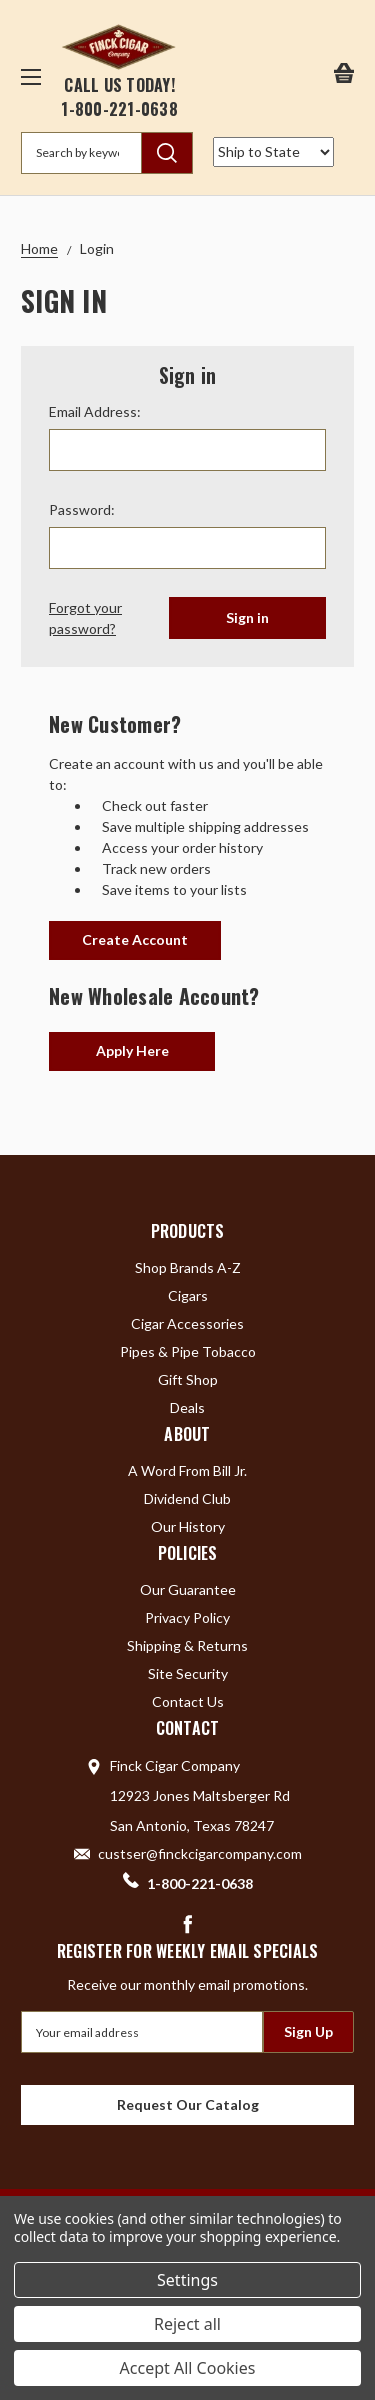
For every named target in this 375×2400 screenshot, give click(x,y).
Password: (82, 509)
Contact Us (188, 1701)
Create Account (135, 939)
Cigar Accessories (187, 1323)
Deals (187, 1407)
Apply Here (132, 1050)
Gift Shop (188, 1379)
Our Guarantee (188, 1589)
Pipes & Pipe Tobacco (188, 1351)
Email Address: (95, 411)
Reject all (187, 2324)
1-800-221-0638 (119, 109)
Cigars (188, 1295)
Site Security (188, 1673)
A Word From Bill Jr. (187, 1470)
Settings (187, 2280)
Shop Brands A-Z (188, 1267)
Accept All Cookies (188, 2368)
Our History (188, 1526)
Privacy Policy (187, 1617)
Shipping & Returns (187, 1645)
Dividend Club (187, 1498)
